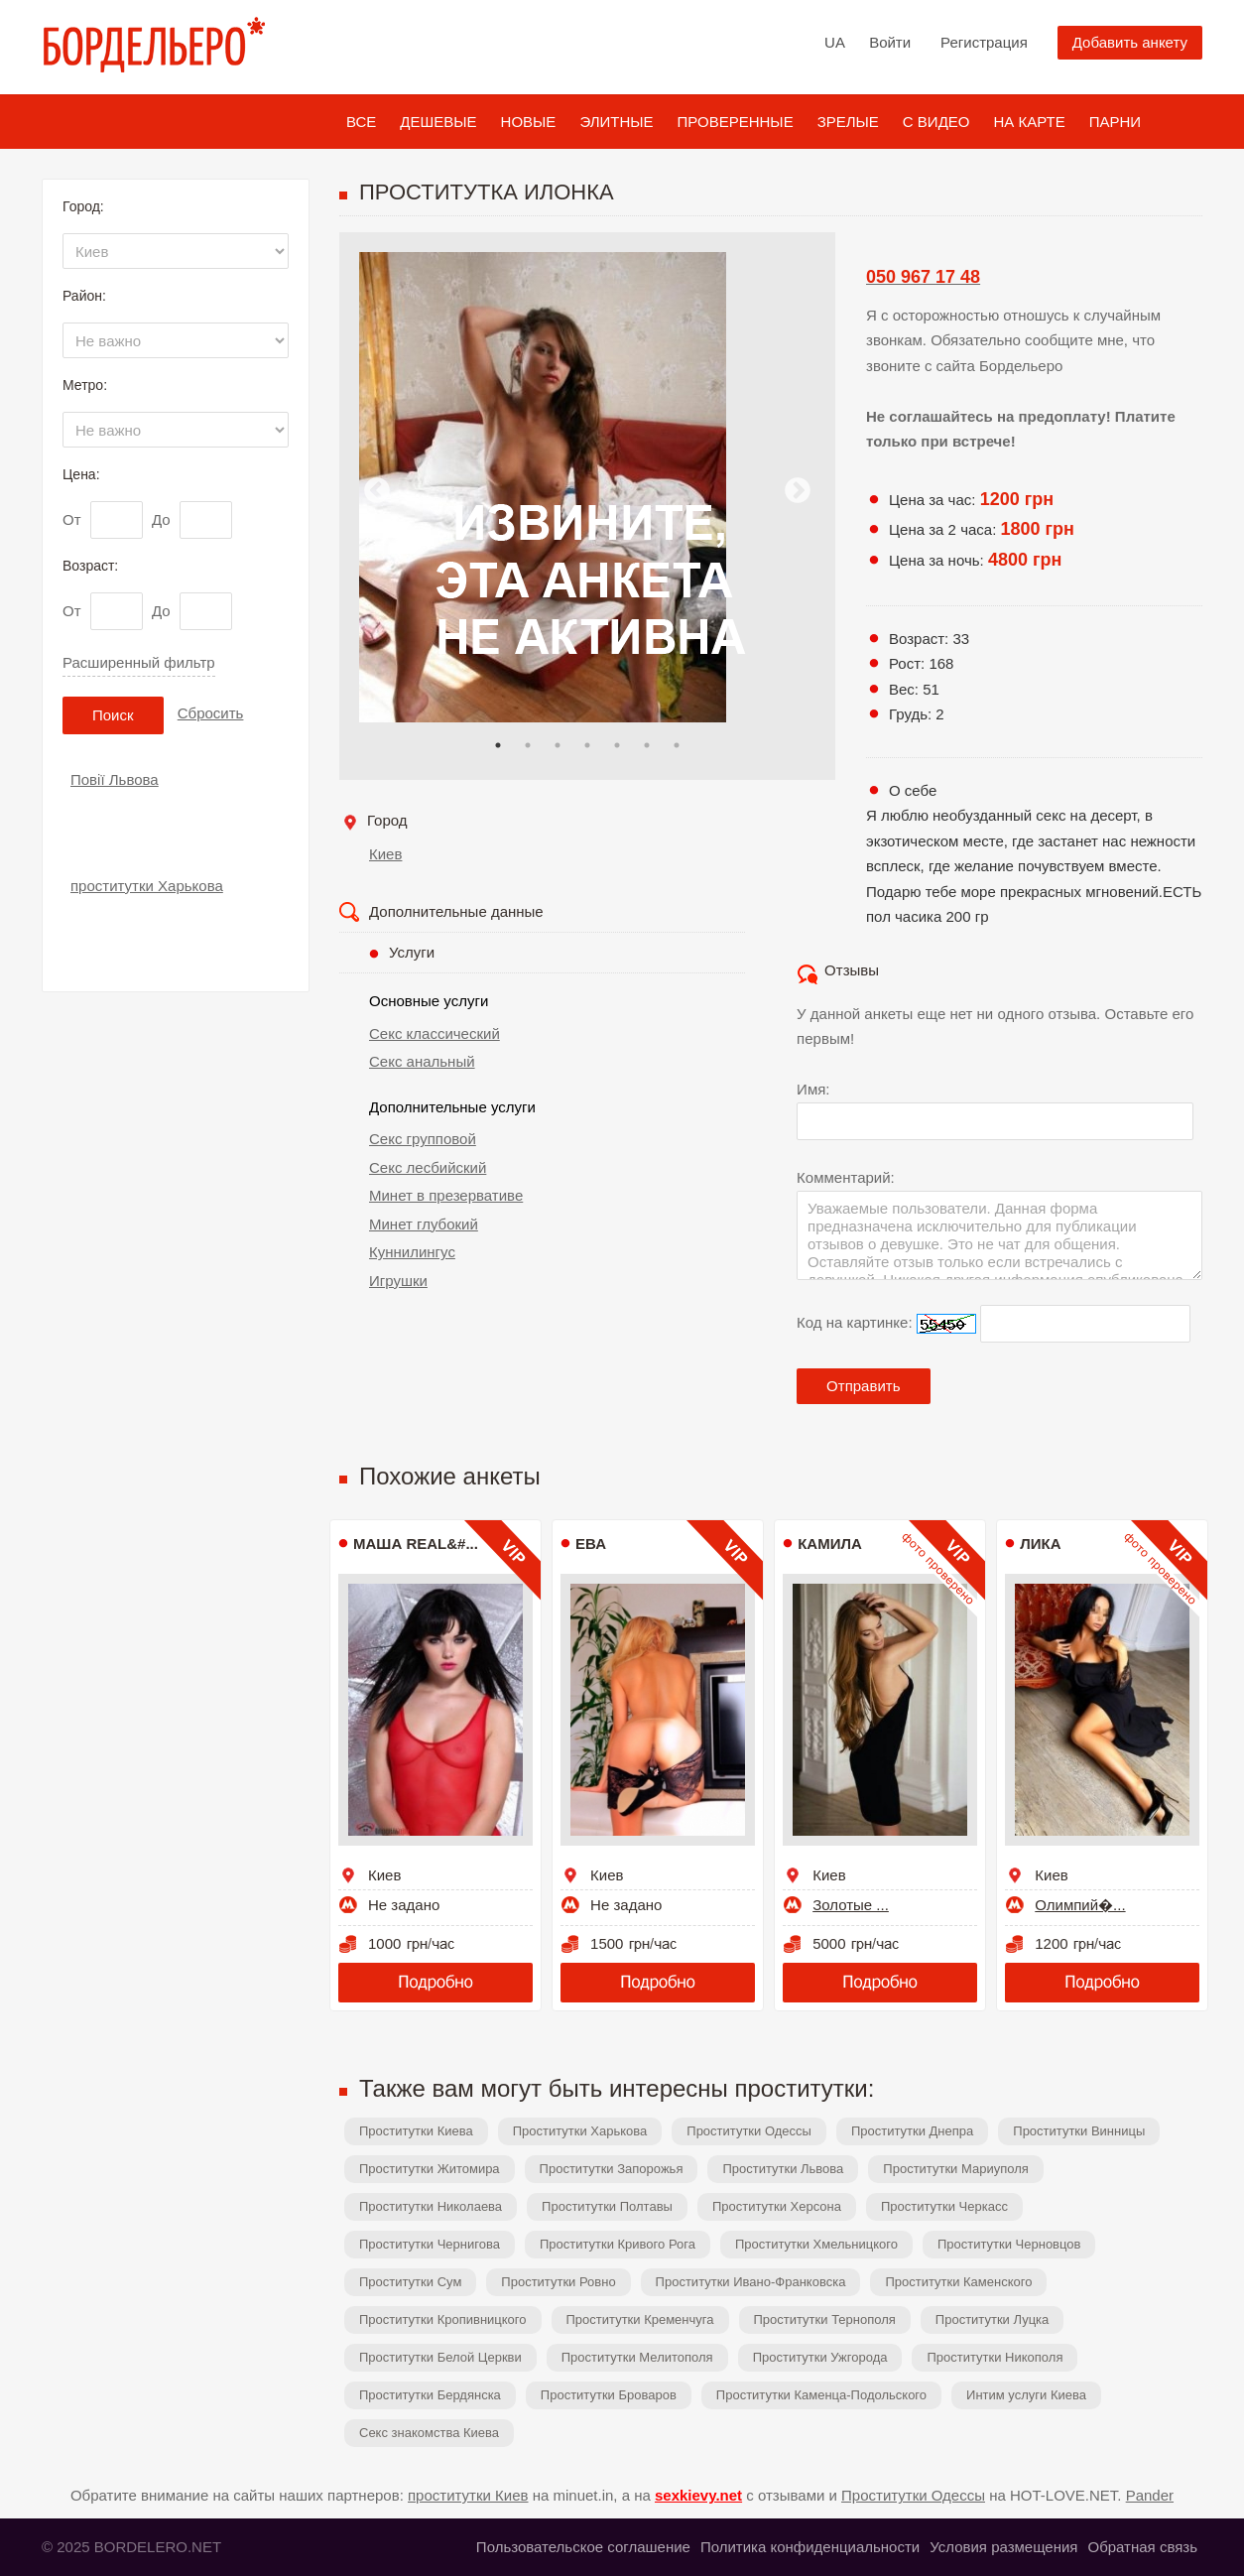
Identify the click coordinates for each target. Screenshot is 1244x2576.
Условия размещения (1003, 2546)
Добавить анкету (1129, 42)
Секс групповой (422, 1138)
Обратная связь (1142, 2546)
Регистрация (984, 42)
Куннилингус (412, 1251)
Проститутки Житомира (429, 2168)
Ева (590, 1543)
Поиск (113, 715)
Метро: (84, 385)
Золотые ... (850, 1904)
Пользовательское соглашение (583, 2546)
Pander (1150, 2495)
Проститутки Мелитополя (637, 2357)
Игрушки (398, 1280)
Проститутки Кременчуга (640, 2319)
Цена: (81, 474)
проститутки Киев (468, 2495)
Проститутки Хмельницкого (816, 2244)
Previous (377, 491)
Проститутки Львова (782, 2168)
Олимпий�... (1080, 1904)
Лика (1040, 1543)
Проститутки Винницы (1079, 2131)
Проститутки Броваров (609, 2394)
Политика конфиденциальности (810, 2546)
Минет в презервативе (446, 1195)
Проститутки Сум (410, 2281)
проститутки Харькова (146, 885)
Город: (83, 206)
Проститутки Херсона (776, 2206)
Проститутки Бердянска (430, 2394)
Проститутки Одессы (748, 2131)
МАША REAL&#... (415, 1543)
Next (797, 491)
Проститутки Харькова (580, 2131)
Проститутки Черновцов (1009, 2244)
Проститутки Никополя (994, 2357)
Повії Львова (114, 779)
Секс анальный (422, 1061)
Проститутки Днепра (912, 2131)
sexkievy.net (698, 2495)
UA (834, 42)
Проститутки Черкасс (944, 2206)
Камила (830, 1543)
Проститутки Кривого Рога (617, 2244)
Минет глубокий (423, 1224)
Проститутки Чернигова (429, 2244)
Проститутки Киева (416, 2131)
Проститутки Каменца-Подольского (821, 2394)
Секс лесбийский (427, 1167)
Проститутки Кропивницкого (443, 2319)
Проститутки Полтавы (607, 2206)
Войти (890, 42)
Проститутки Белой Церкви (440, 2357)
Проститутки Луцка (992, 2319)
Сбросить (211, 713)
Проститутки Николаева (430, 2206)
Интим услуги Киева (1026, 2394)
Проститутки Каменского (958, 2281)
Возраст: (90, 566)
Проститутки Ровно (558, 2281)
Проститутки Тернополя (825, 2319)
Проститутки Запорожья (612, 2168)
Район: (84, 296)
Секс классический (434, 1033)
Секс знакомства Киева (429, 2432)
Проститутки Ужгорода (820, 2357)
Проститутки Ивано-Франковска (751, 2281)
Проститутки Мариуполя (955, 2168)
